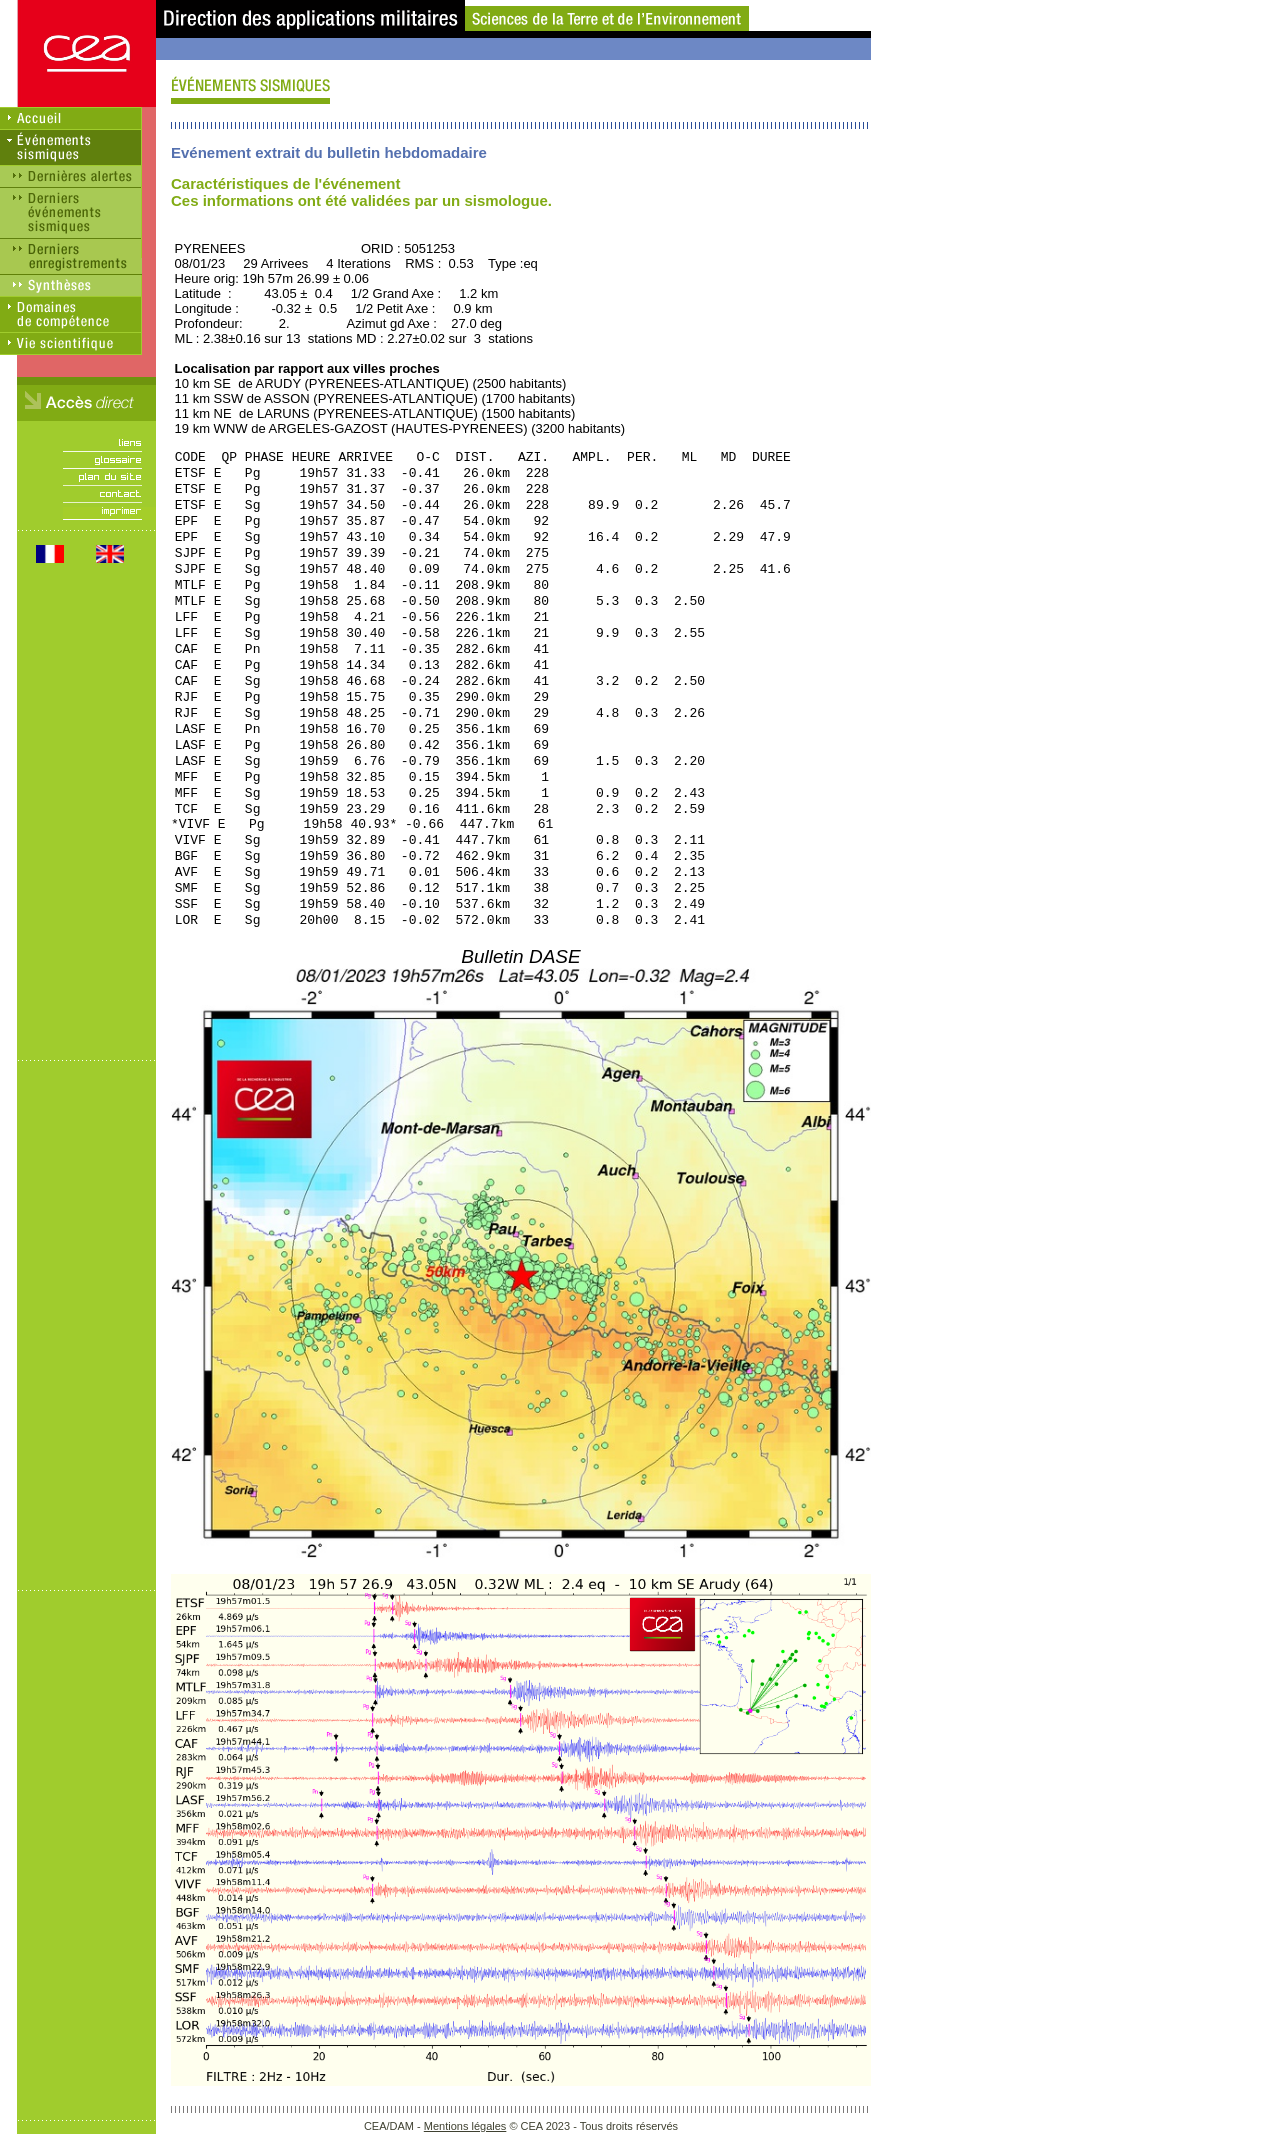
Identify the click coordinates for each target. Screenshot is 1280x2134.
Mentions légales (465, 2126)
